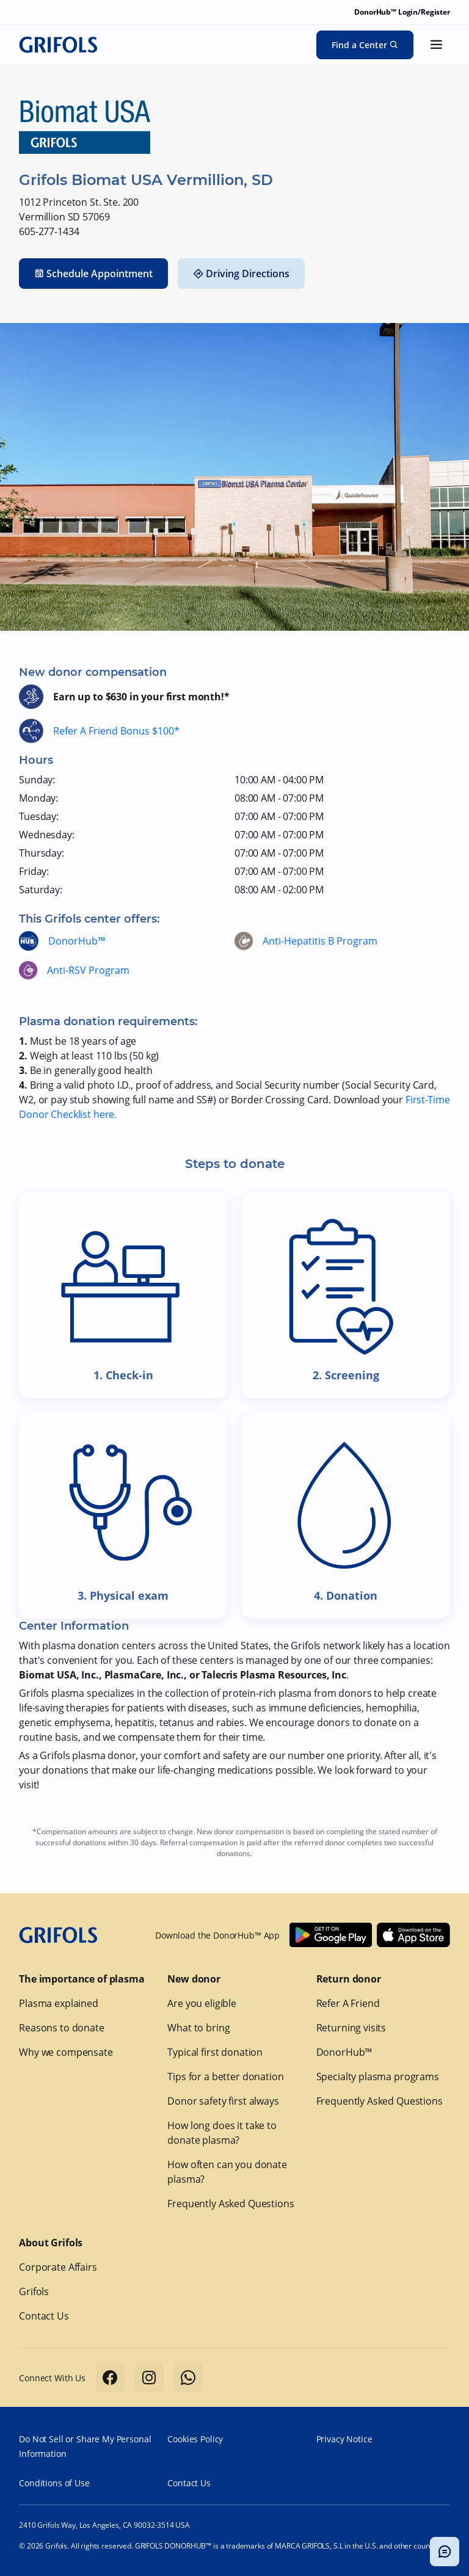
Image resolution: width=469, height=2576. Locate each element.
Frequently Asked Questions (230, 2203)
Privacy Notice (344, 2439)
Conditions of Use (54, 2483)
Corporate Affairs (57, 2267)
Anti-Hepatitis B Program (320, 941)
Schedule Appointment (93, 273)
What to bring (198, 2027)
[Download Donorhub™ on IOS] (413, 1935)
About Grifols (50, 2242)
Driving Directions (241, 273)
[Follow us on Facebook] (110, 2377)
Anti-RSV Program (88, 970)
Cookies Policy (195, 2439)
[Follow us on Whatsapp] (188, 2377)
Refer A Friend (348, 2003)
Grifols (34, 2291)
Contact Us (44, 2316)
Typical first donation (215, 2052)
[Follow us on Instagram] (149, 2377)
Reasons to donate (61, 2027)
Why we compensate (65, 2052)
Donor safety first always (222, 2101)
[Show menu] (436, 44)
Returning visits (351, 2027)
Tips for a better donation (225, 2076)
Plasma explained (58, 2003)
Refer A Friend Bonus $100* (116, 731)
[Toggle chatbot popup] (444, 2551)
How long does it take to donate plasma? (221, 2133)
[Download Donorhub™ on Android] (330, 1935)
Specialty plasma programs (377, 2076)
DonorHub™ (76, 941)
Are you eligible (201, 2003)
